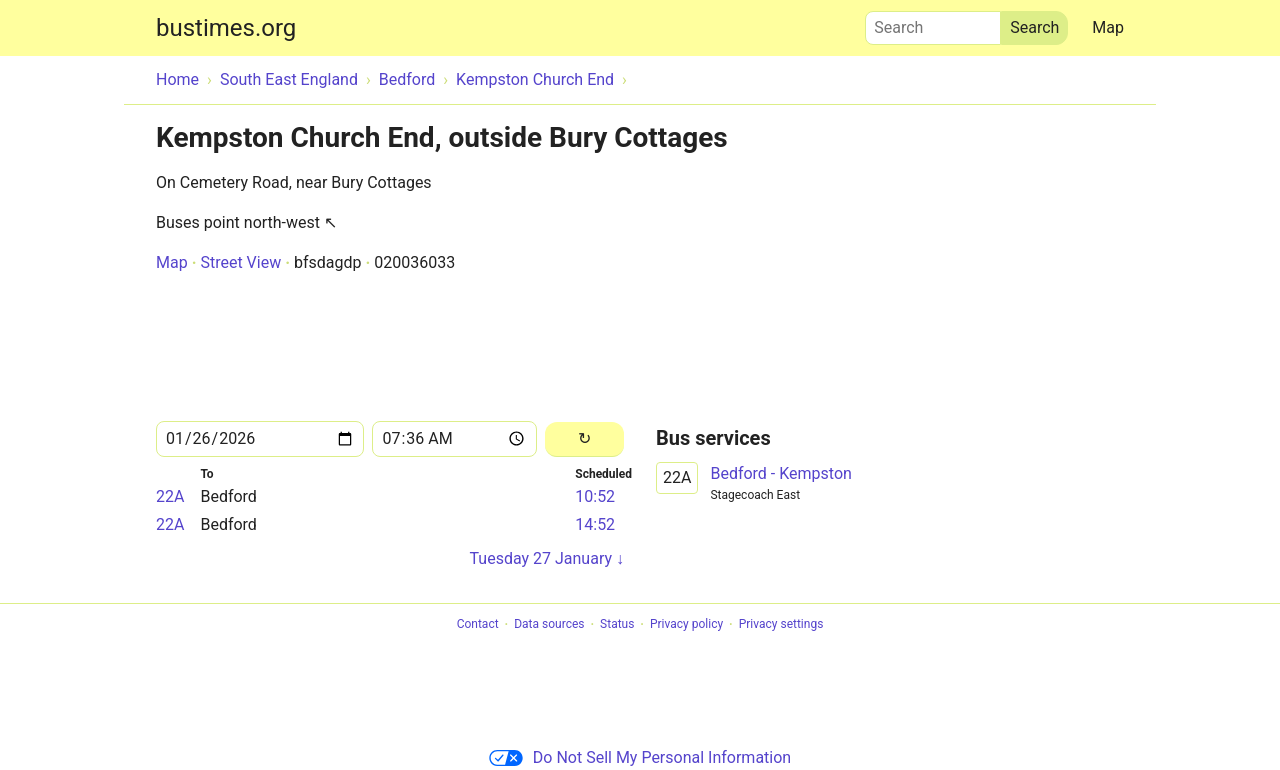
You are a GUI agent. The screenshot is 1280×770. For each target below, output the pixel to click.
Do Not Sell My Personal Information (640, 757)
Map (1108, 27)
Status (617, 625)
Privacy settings (781, 625)
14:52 (595, 524)
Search (933, 23)
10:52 (595, 496)
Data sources (549, 625)
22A (170, 496)
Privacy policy (686, 625)
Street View (240, 262)
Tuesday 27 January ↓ (547, 558)
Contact (478, 625)
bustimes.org (226, 28)
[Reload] (584, 439)
